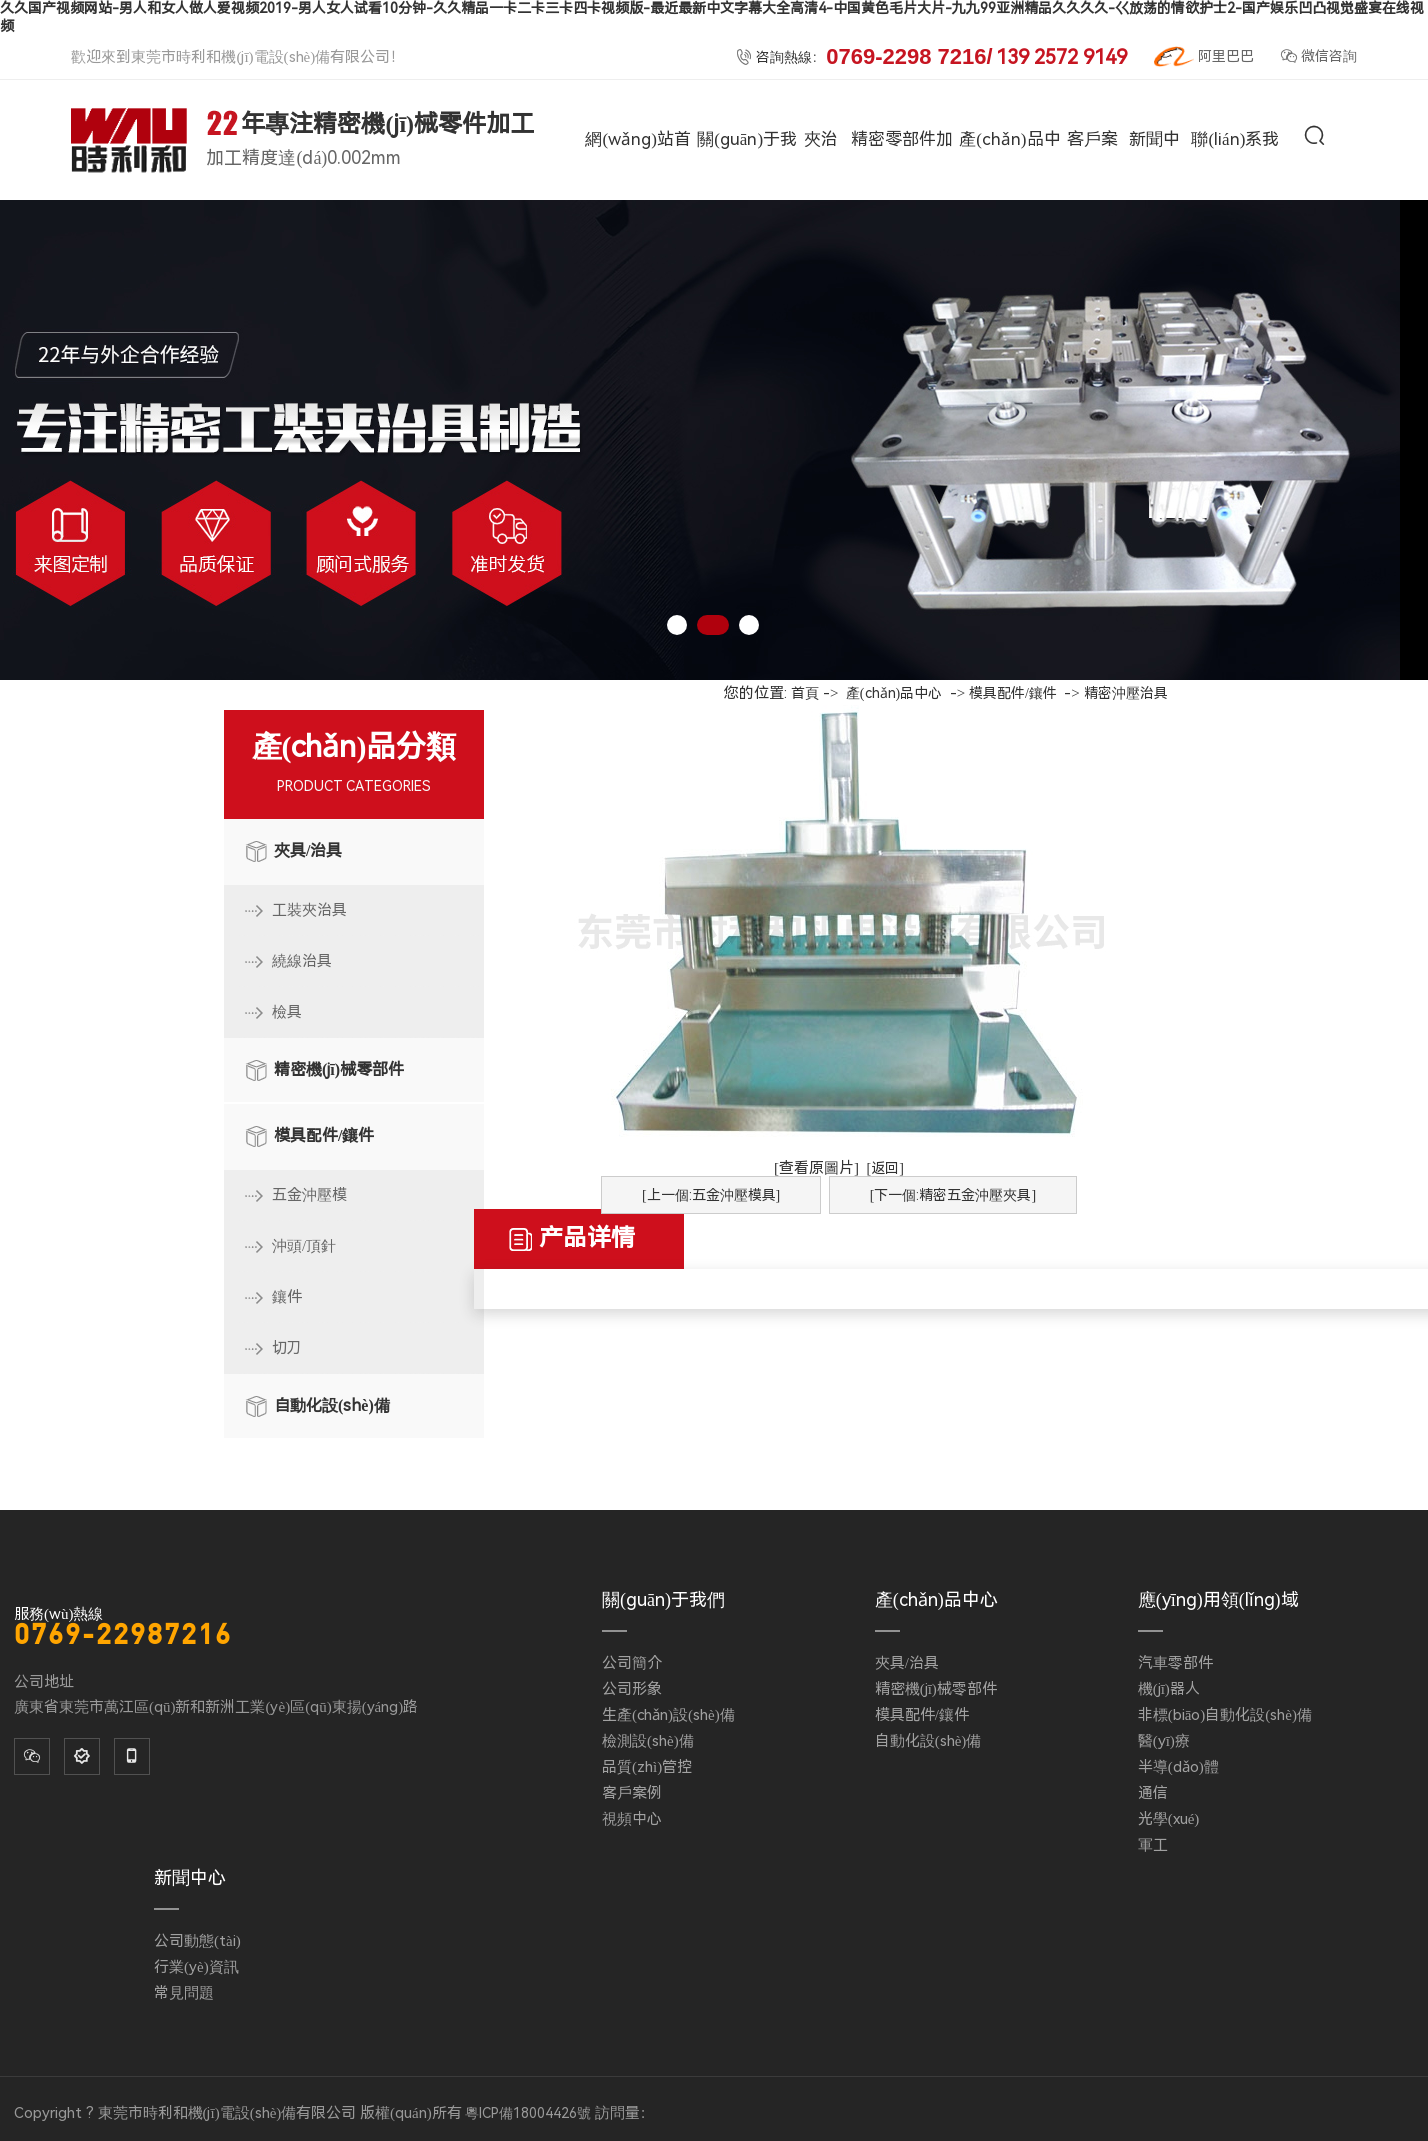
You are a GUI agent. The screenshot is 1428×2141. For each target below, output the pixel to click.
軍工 (1153, 1845)
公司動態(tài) (197, 1941)
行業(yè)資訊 (196, 1967)
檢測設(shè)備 (648, 1741)
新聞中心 (1154, 198)
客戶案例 (1092, 198)
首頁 (805, 693)
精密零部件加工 (902, 198)
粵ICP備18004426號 (528, 2113)
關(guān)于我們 (747, 198)
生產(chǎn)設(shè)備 (668, 1715)
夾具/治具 (308, 850)
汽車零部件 (1175, 1663)
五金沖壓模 (309, 1195)
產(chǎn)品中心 (1009, 198)
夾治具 (821, 198)
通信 (1153, 1793)
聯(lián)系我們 (1235, 198)
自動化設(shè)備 (332, 1405)
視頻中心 (632, 1819)
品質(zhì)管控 (647, 1767)
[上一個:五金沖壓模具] (711, 1195)
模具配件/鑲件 (324, 1135)
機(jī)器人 (1169, 1689)
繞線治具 (302, 961)
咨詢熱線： (931, 57)
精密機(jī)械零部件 (339, 1069)
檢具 (287, 1012)
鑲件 (287, 1297)
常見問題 (184, 1993)
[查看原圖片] (816, 1168)
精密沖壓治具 (1126, 693)
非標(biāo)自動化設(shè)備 (1225, 1715)
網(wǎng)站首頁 (637, 198)
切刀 (287, 1348)
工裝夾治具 (309, 910)
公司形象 (632, 1689)
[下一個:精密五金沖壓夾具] (953, 1195)
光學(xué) (1169, 1819)
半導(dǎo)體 (1178, 1767)
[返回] (885, 1168)
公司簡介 (632, 1663)
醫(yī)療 (1164, 1741)
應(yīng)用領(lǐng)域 (1218, 1599)
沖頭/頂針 (304, 1246)
